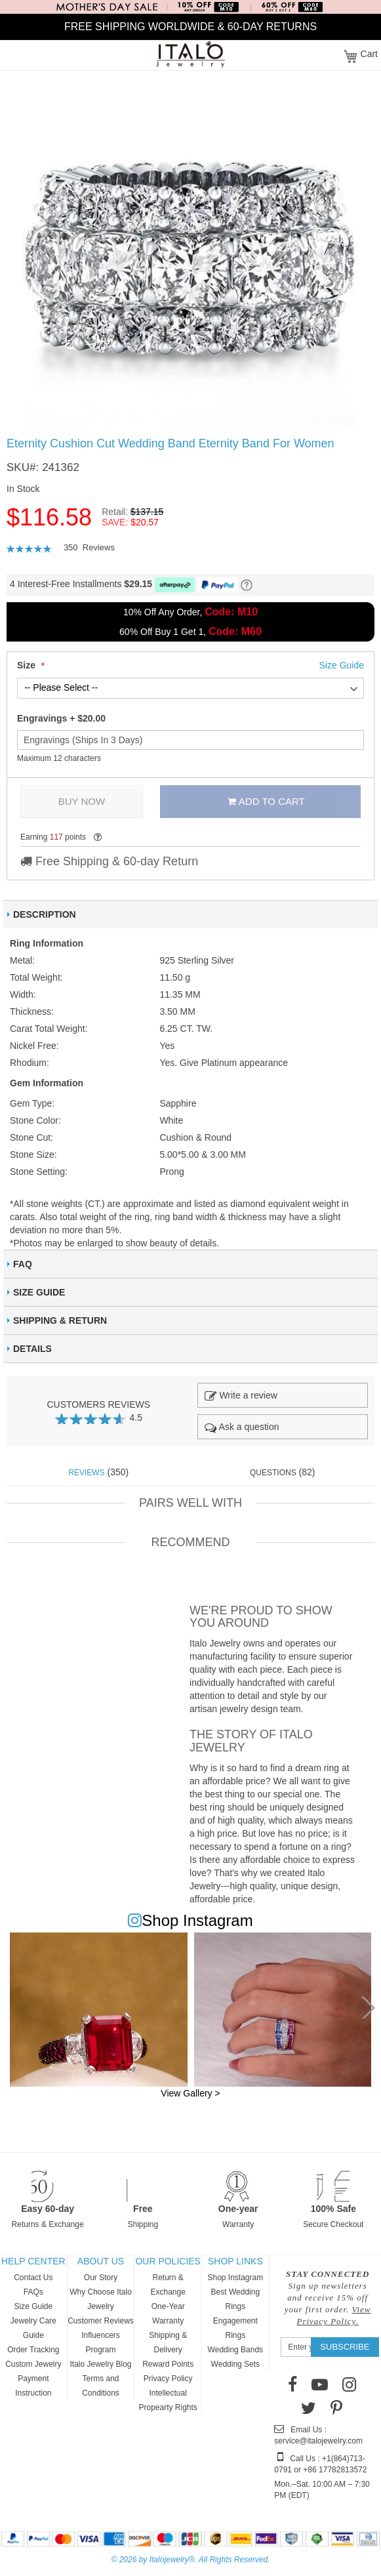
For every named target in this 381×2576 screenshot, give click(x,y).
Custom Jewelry (33, 2364)
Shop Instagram (235, 2277)
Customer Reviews (101, 2320)
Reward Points (167, 2364)
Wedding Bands (236, 2349)
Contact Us (33, 2277)
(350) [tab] (98, 1472)
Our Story (100, 2277)
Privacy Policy (168, 2378)
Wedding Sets (235, 2364)
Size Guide (33, 2306)
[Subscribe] (344, 2347)
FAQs (33, 2292)
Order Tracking (33, 2349)
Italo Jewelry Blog (100, 2364)
